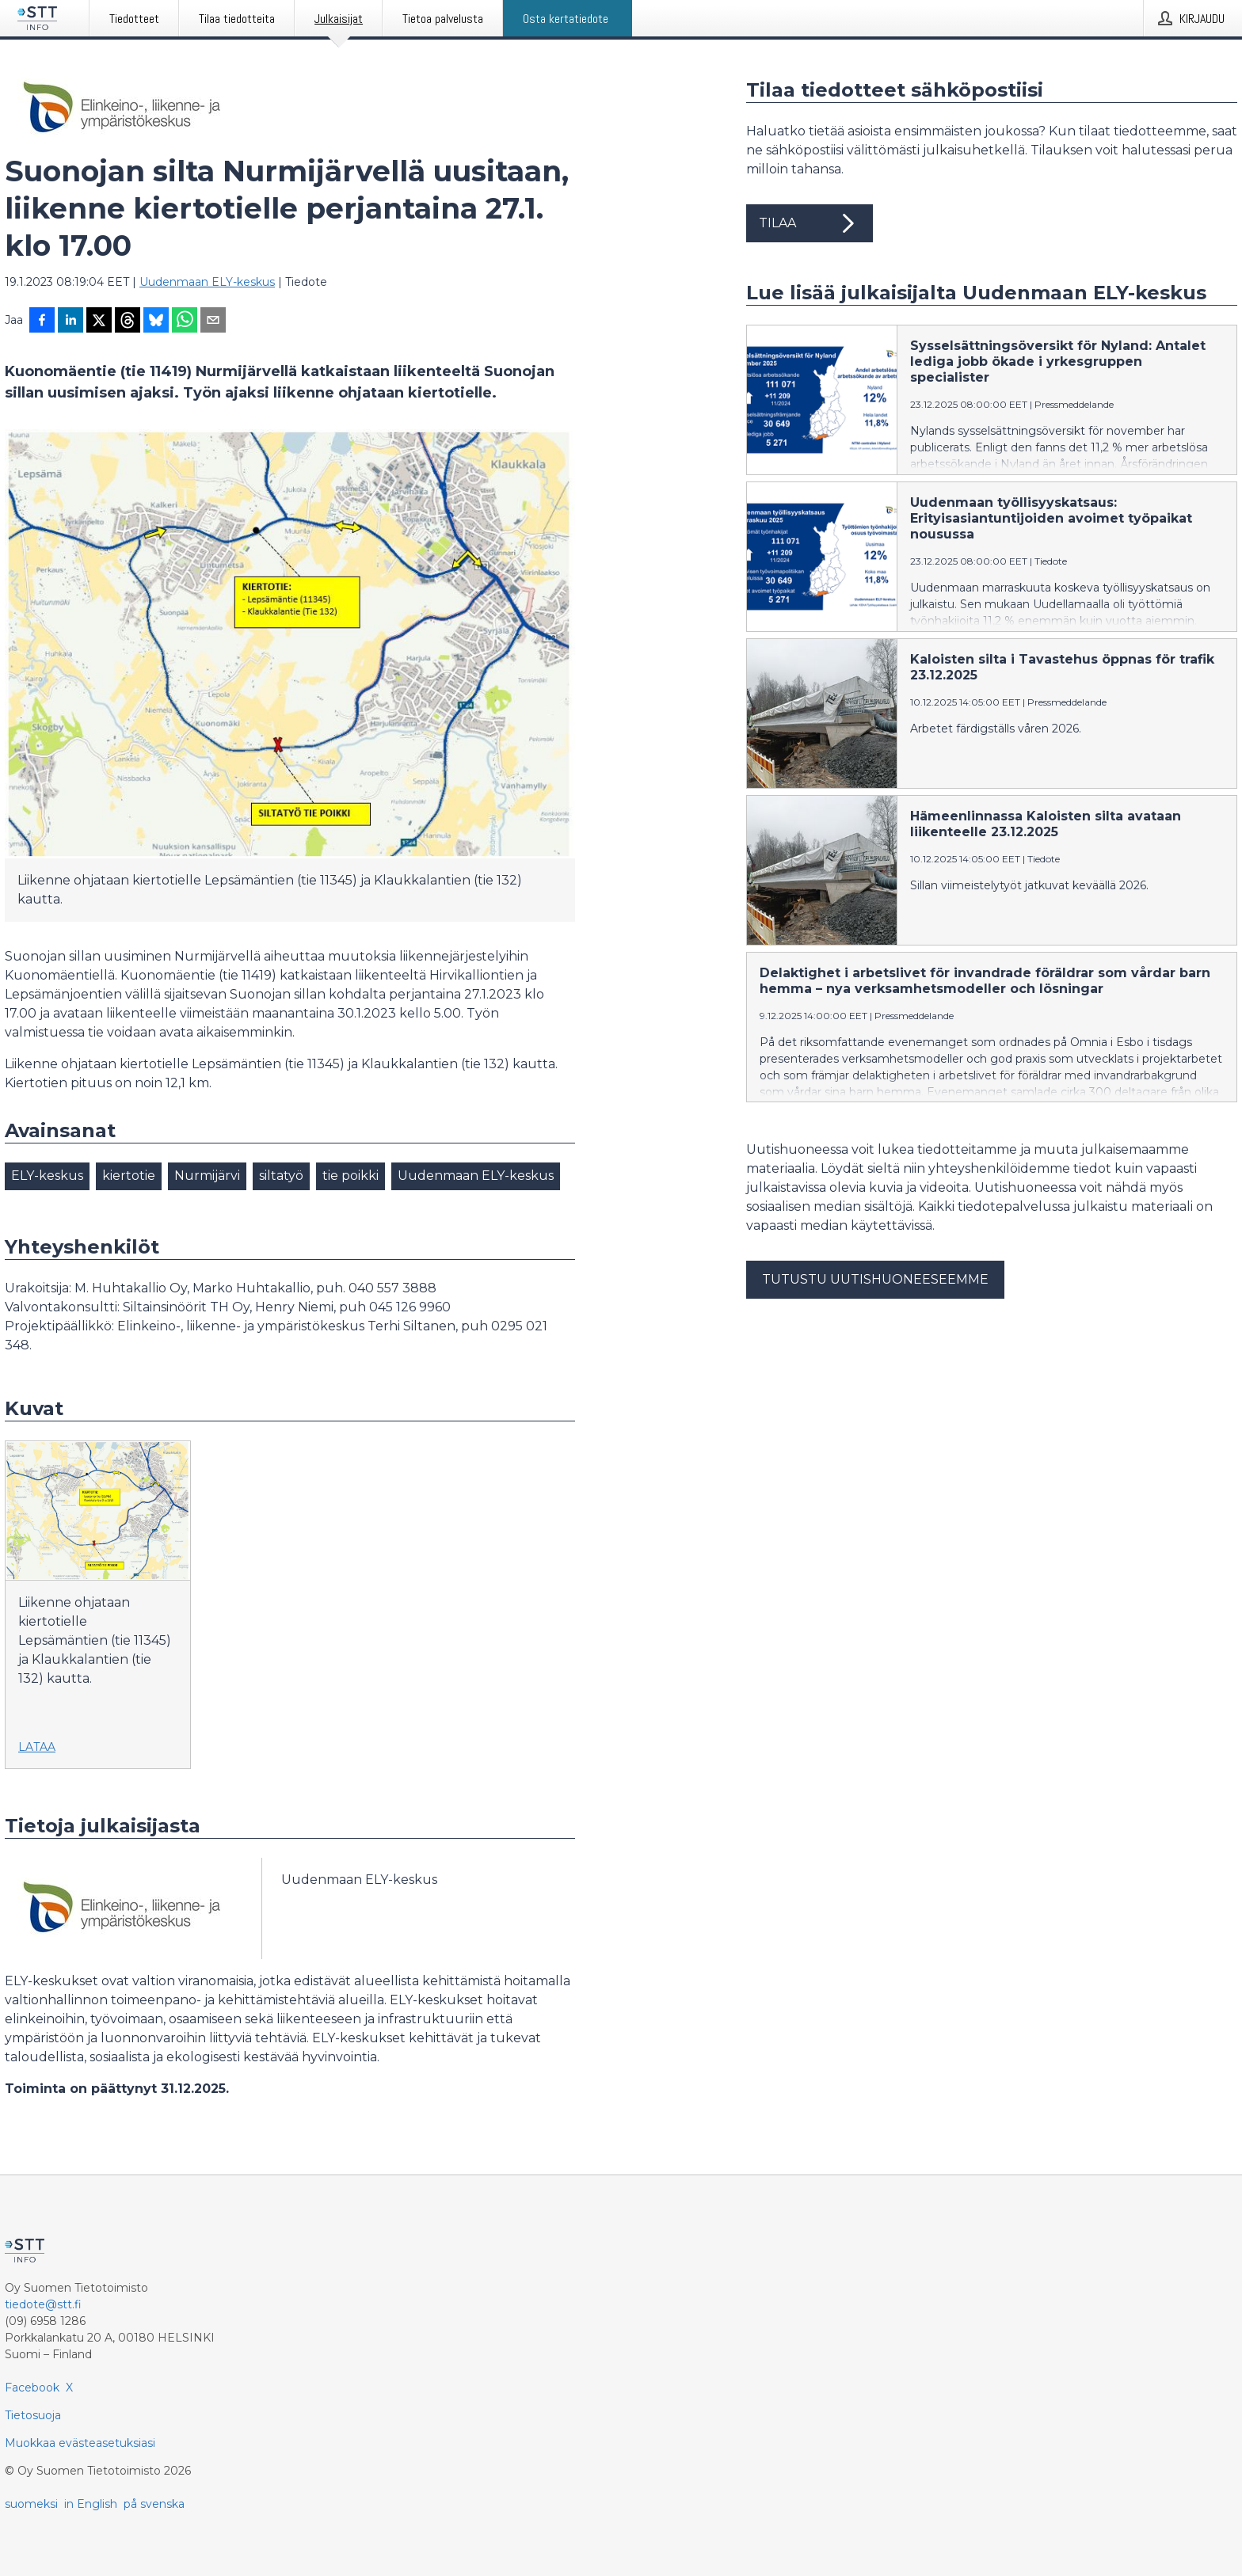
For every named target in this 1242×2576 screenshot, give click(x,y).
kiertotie (128, 1175)
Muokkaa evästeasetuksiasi (80, 2443)
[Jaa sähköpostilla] (213, 321)
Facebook (32, 2387)
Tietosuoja (33, 2415)
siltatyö (281, 1175)
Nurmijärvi (207, 1175)
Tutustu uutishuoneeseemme (875, 1279)
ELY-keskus (47, 1175)
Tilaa (809, 223)
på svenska (154, 2504)
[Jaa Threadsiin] (127, 321)
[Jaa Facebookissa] (42, 321)
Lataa (36, 1747)
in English (90, 2504)
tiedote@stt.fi (43, 2304)
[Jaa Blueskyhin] (156, 321)
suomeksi (31, 2504)
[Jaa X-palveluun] (99, 321)
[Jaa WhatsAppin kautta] (184, 321)
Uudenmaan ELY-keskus (207, 282)
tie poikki (350, 1175)
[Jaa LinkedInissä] (70, 321)
